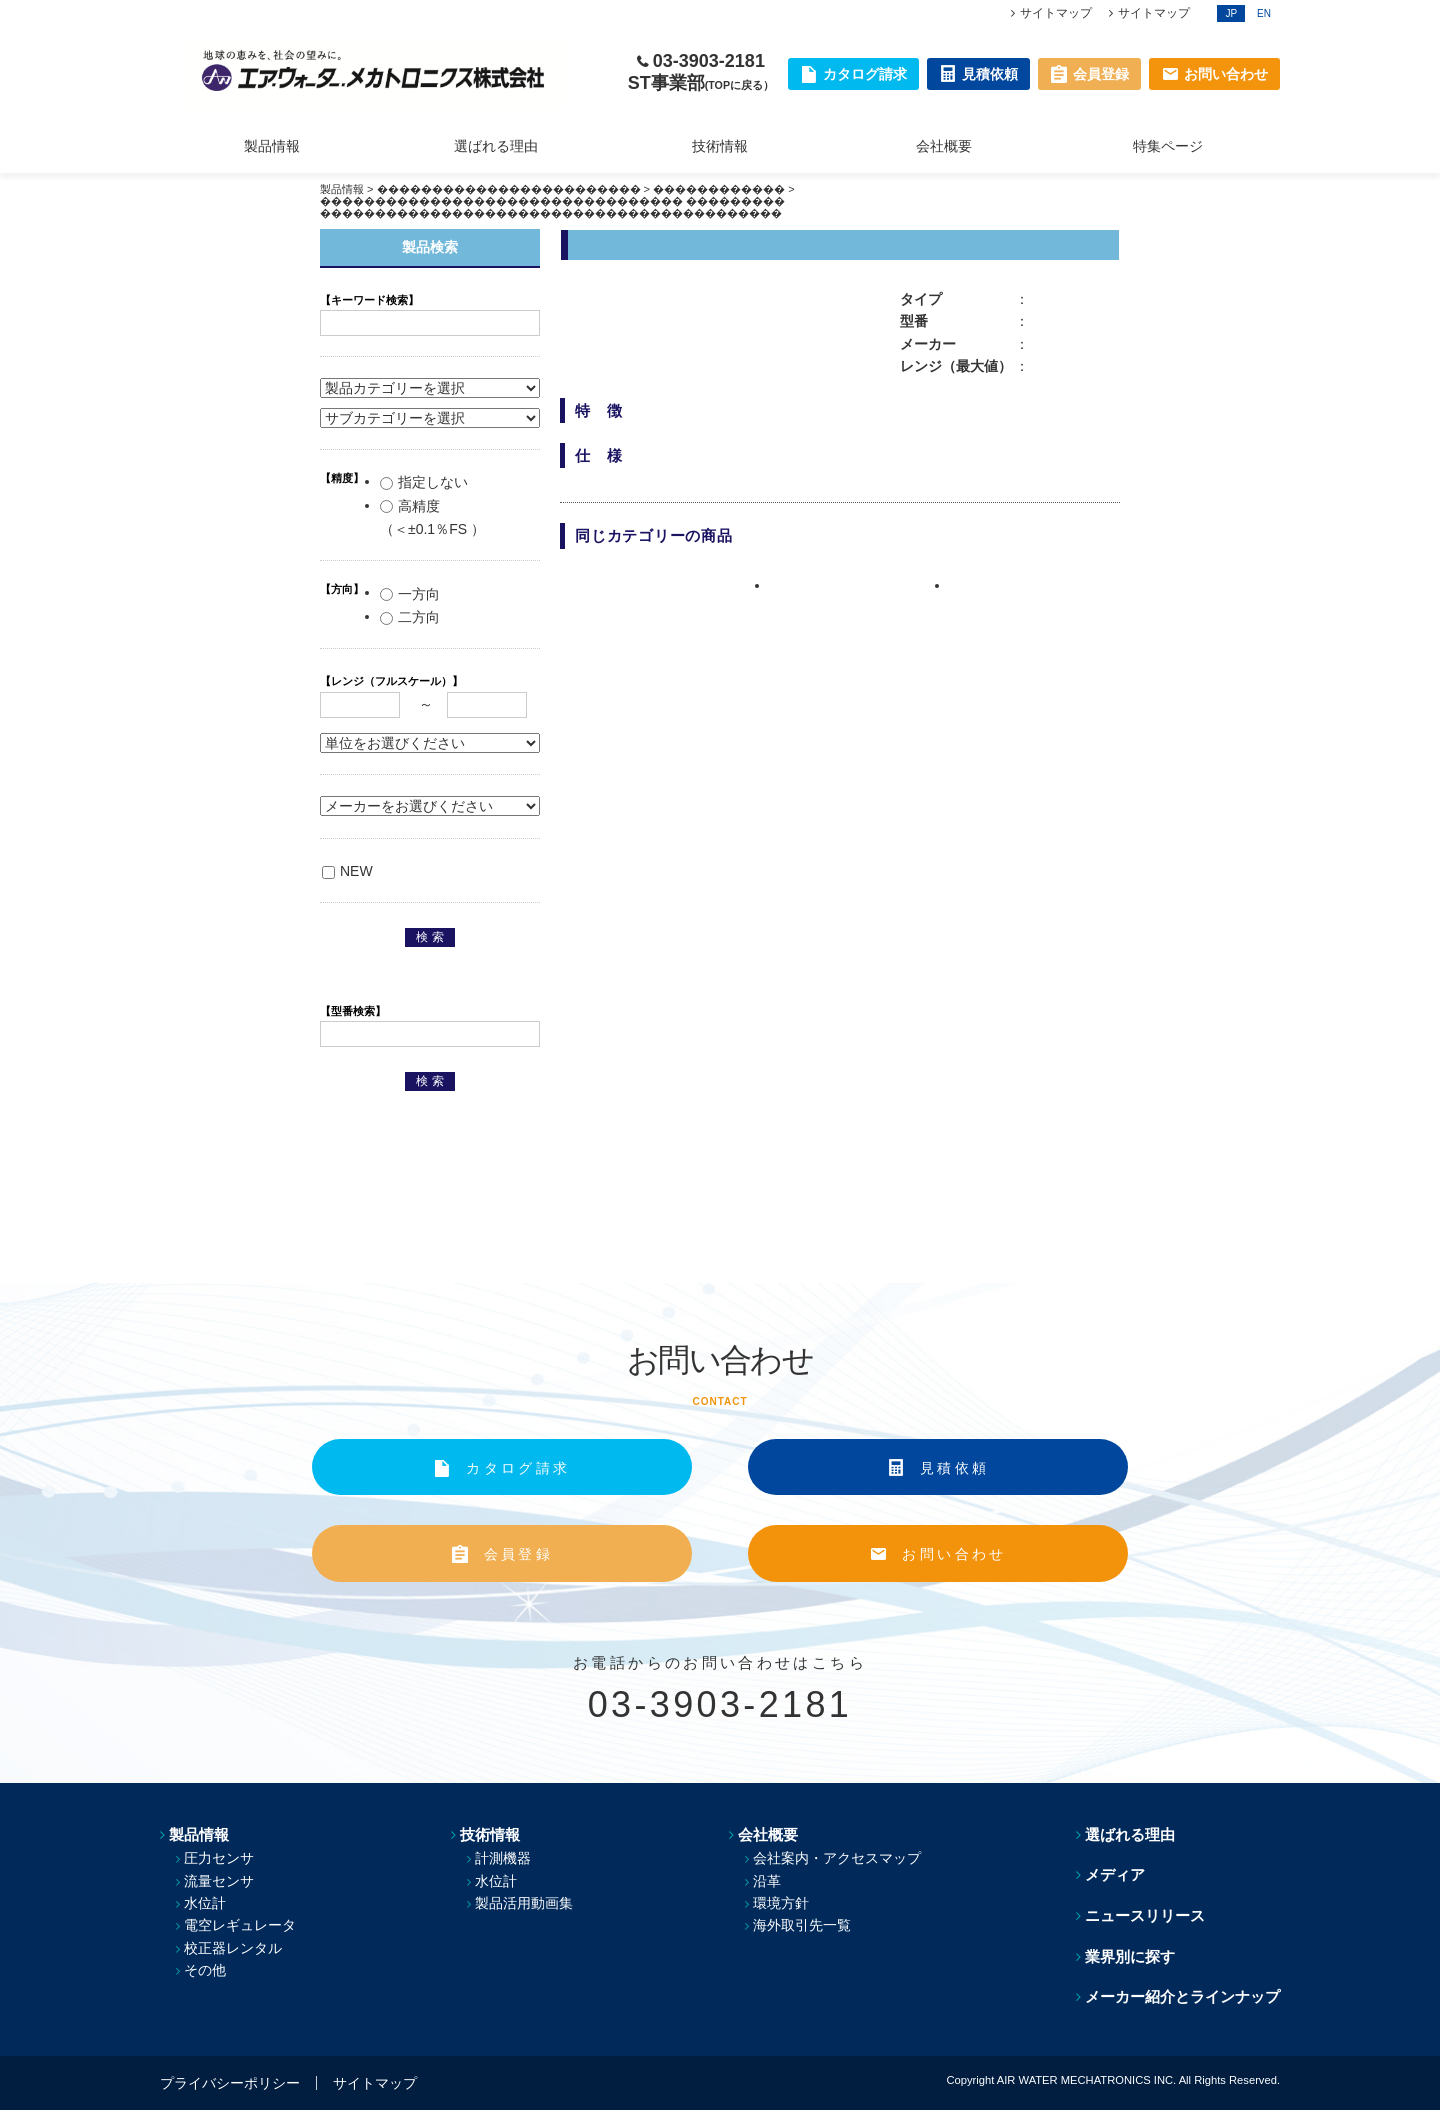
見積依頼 (954, 1468)
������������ (719, 189)
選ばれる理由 (496, 146)
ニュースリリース (1145, 1915)
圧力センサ (219, 1858)
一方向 (410, 594)
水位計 (205, 1903)
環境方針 (781, 1903)
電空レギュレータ (240, 1925)
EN (1264, 13)
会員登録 (518, 1554)
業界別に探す (1130, 1956)
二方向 (410, 617)
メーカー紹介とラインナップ (1182, 1996)
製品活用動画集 (524, 1903)
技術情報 (720, 146)
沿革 (767, 1881)
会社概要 (944, 146)
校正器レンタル (233, 1948)
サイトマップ (1056, 13)
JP (1231, 13)
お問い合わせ (954, 1554)
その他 (205, 1970)
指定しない (424, 482)
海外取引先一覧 (802, 1925)
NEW (347, 871)
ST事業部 (701, 83)
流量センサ (219, 1881)
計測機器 (503, 1858)
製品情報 (272, 146)
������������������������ (509, 189)
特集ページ (1168, 146)
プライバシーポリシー (230, 2083)
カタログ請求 (518, 1468)
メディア (1115, 1874)
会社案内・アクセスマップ (837, 1858)
